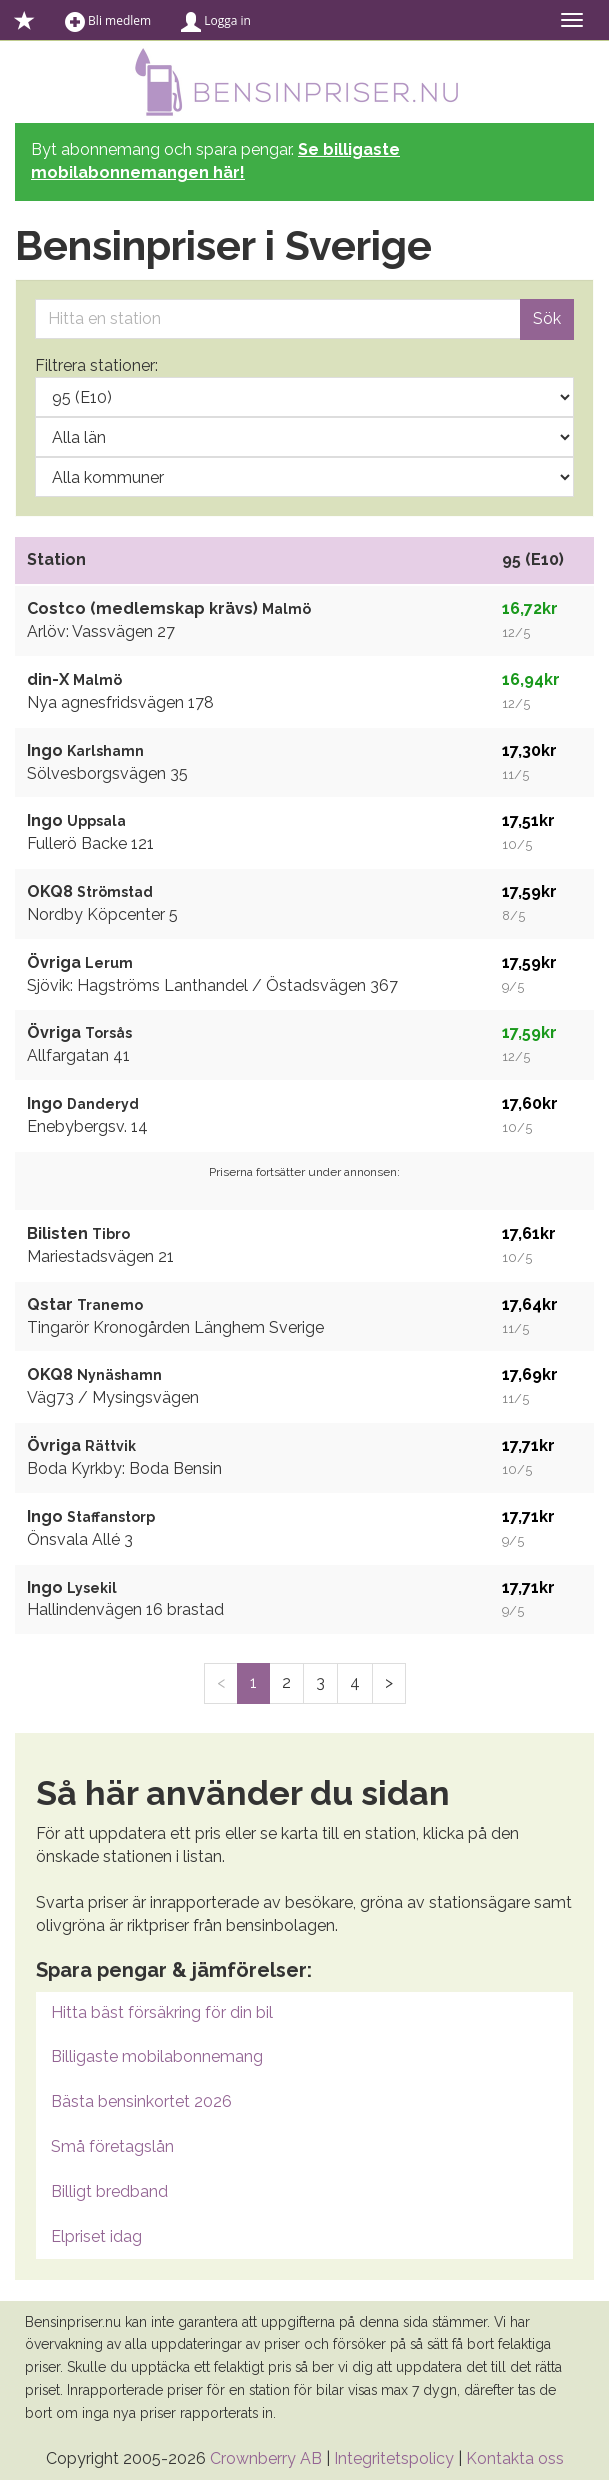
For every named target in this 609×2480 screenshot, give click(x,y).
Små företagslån (112, 2146)
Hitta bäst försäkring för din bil (162, 2012)
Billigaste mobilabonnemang (157, 2056)
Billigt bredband (109, 2191)
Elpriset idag (96, 2236)
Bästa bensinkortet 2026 (141, 2101)
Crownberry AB (266, 2458)
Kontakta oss (515, 2458)
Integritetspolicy (394, 2458)
